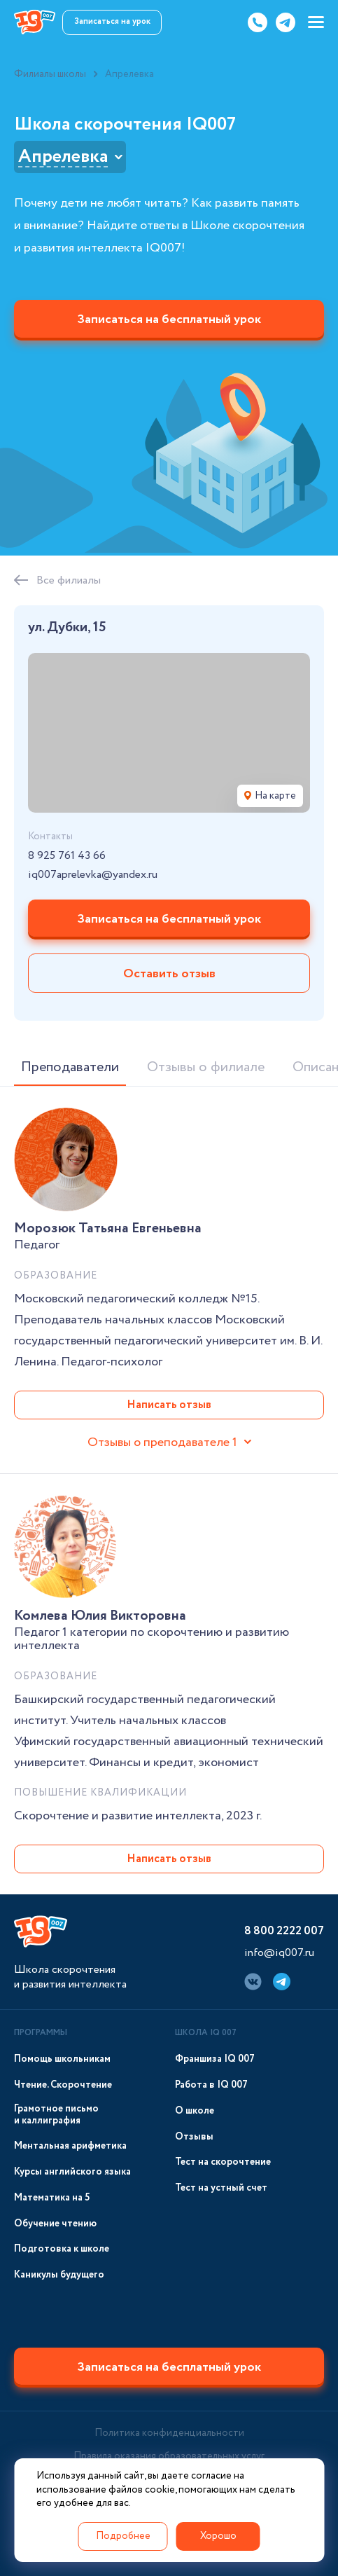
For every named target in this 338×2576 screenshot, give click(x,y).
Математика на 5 (52, 2198)
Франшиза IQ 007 (215, 2059)
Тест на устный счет (221, 2188)
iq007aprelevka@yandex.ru (92, 875)
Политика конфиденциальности (169, 2433)
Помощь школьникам (62, 2059)
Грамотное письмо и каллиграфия (56, 2115)
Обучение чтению (55, 2224)
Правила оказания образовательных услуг (169, 2456)
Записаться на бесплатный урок (169, 319)
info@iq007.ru (279, 1952)
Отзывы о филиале (206, 1067)
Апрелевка (63, 157)
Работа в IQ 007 (211, 2085)
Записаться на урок (112, 21)
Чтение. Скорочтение (63, 2085)
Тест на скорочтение (223, 2162)
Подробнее (123, 2536)
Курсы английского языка (72, 2172)
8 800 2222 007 (284, 1931)
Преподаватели (70, 1067)
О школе (194, 2111)
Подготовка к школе (61, 2249)
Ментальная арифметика (70, 2146)
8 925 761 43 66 (67, 856)
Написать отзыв (169, 1405)
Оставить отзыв (169, 974)
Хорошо (218, 2536)
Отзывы (194, 2137)
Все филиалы (68, 580)
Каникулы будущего (59, 2275)
